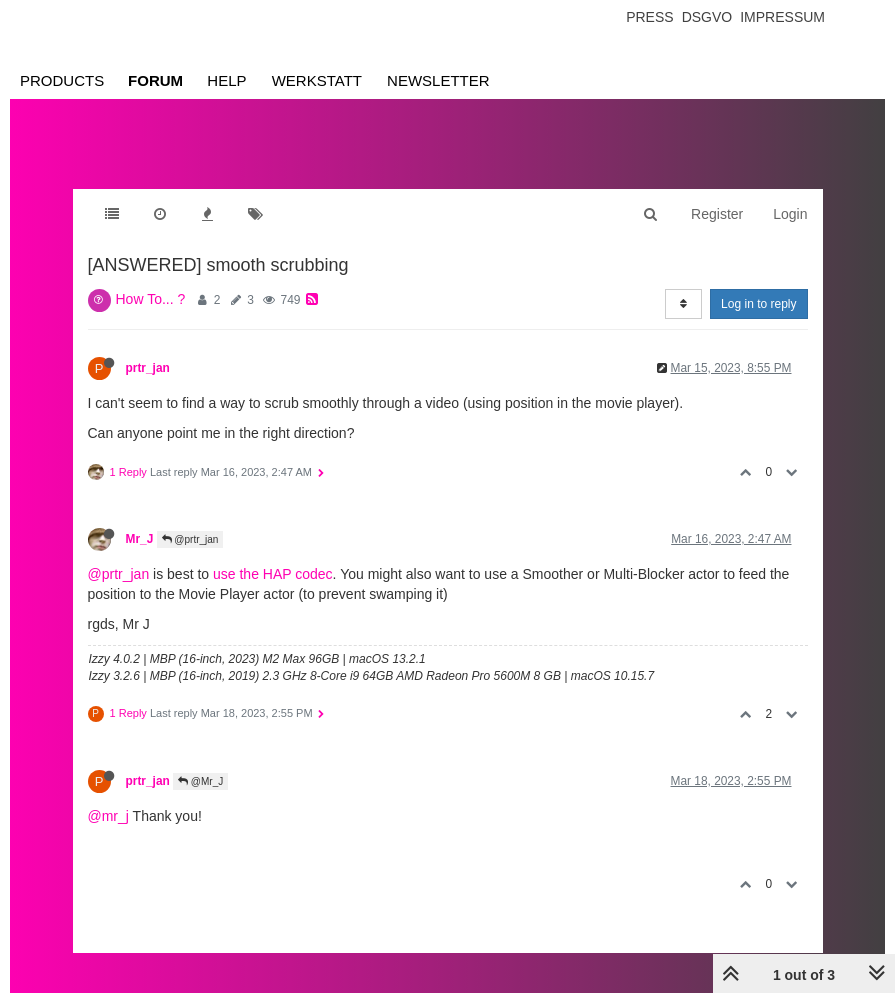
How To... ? (151, 299)
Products (62, 80)
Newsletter (438, 80)
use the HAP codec (273, 574)
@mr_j (108, 816)
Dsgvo (707, 17)
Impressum (782, 17)
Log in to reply (758, 304)
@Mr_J (200, 781)
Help (226, 80)
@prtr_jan (190, 539)
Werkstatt (317, 80)
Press (649, 17)
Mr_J (140, 539)
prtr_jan (148, 368)
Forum (155, 80)
